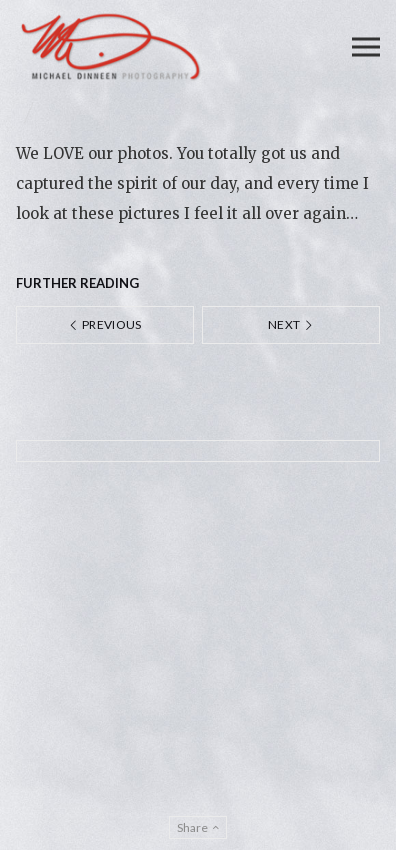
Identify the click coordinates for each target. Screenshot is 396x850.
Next (291, 324)
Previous (105, 324)
